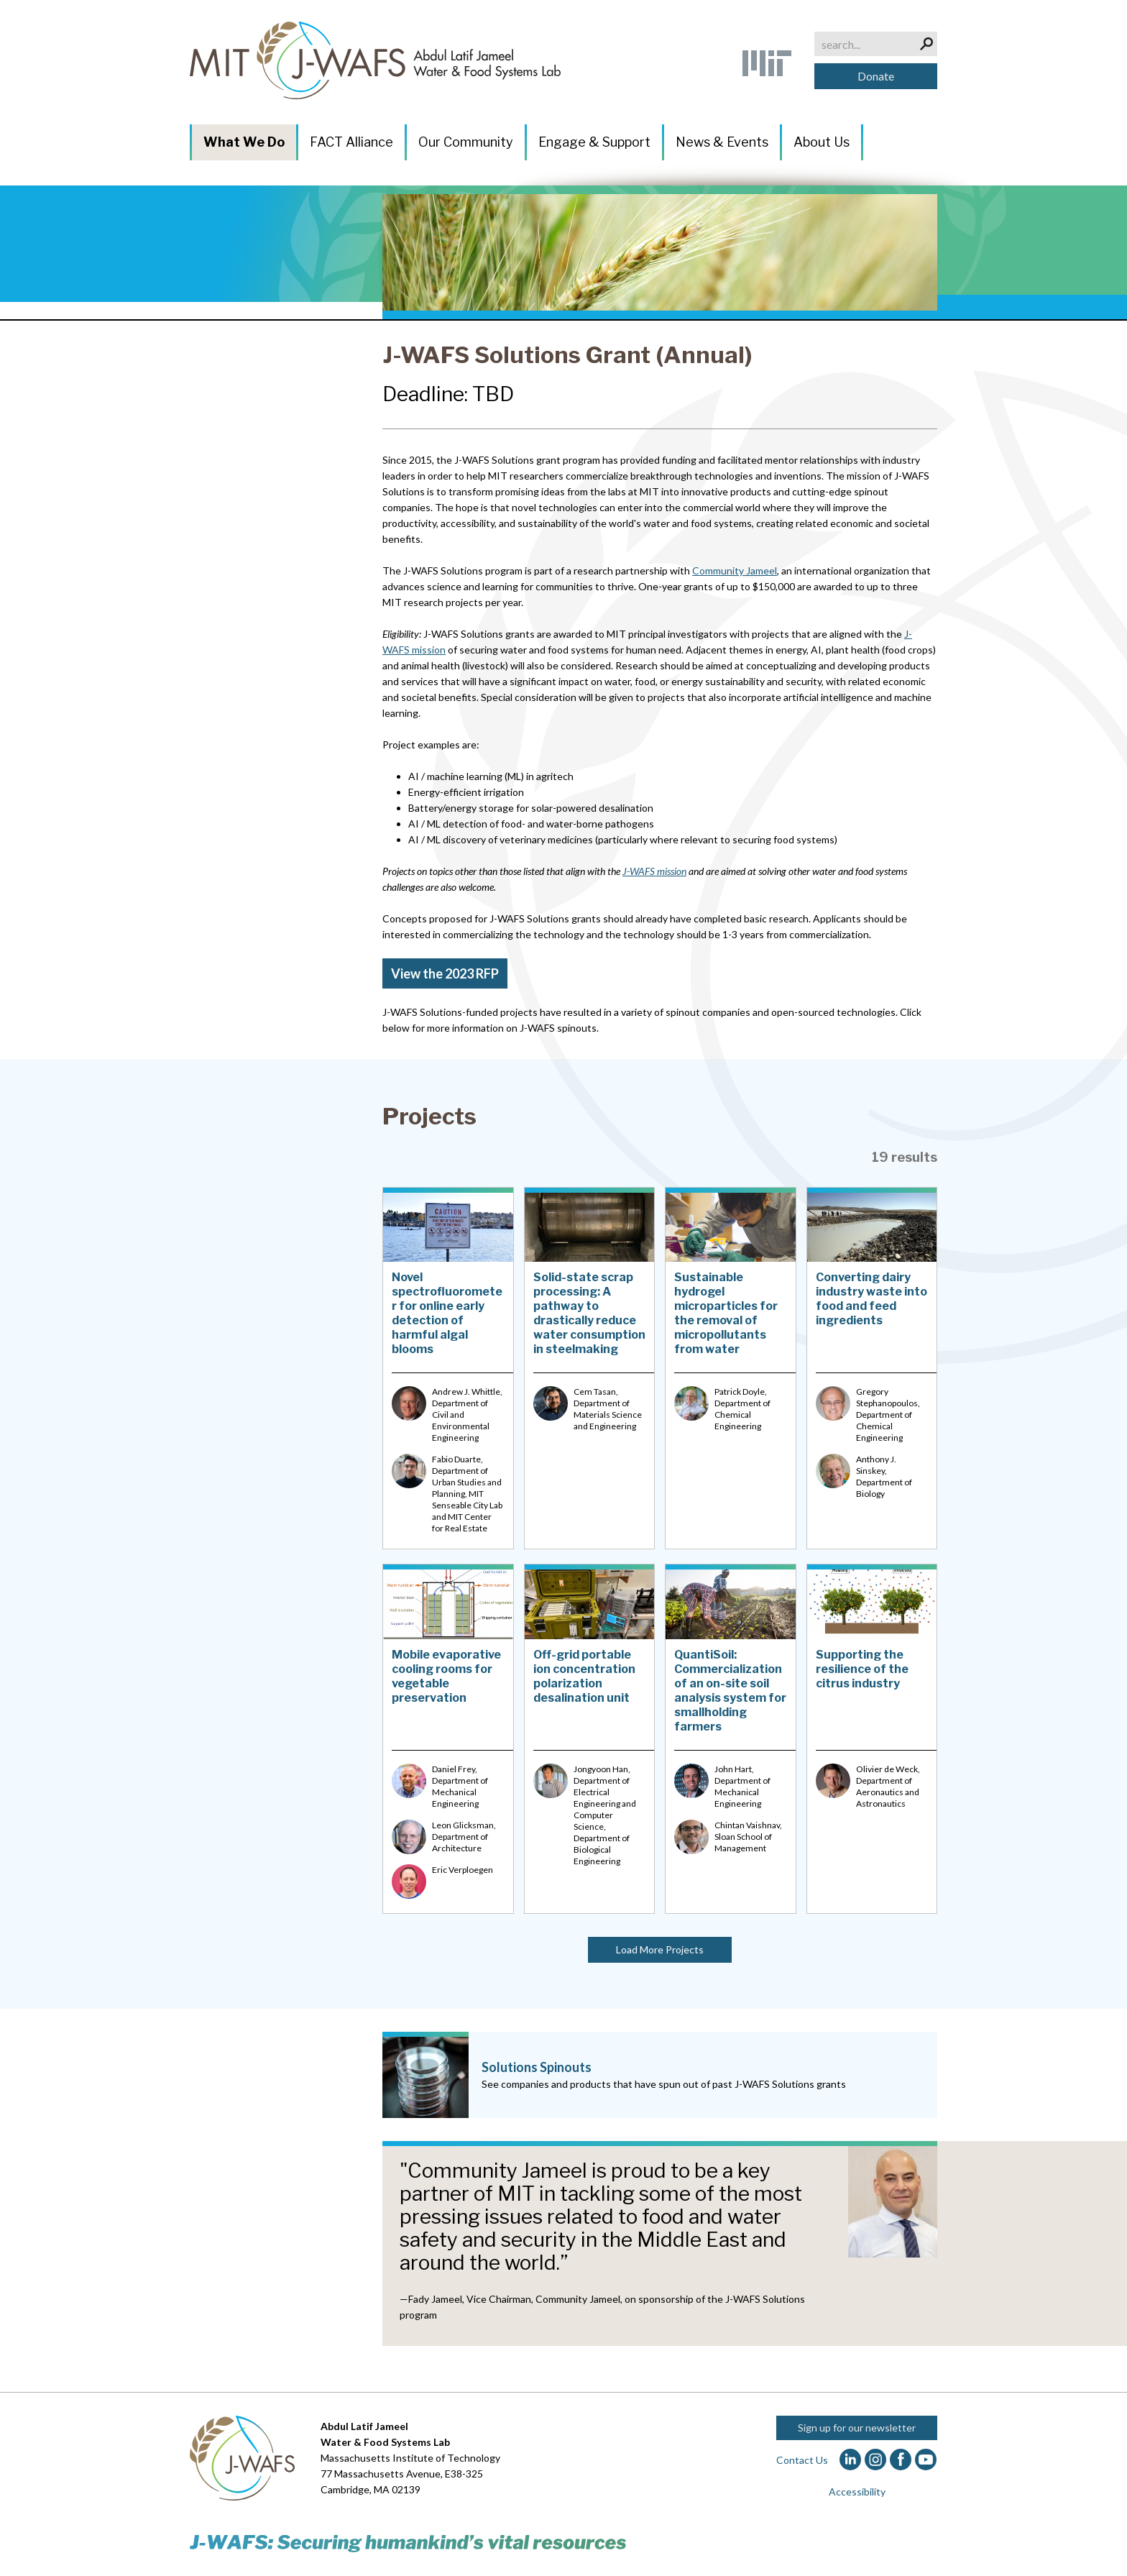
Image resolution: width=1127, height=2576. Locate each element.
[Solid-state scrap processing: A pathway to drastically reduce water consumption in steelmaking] (590, 1368)
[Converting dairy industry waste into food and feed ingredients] (872, 1368)
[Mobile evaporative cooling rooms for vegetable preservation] (448, 1738)
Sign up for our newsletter (857, 2427)
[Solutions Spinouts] (659, 2075)
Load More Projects (660, 1949)
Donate (875, 76)
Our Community (465, 142)
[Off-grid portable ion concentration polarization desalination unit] (590, 1738)
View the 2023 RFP (445, 973)
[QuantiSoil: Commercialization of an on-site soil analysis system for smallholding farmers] (730, 1738)
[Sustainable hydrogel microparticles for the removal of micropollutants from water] (730, 1368)
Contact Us (802, 2460)
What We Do (244, 142)
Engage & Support (594, 142)
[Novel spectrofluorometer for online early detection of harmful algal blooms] (448, 1368)
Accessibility (857, 2491)
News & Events (722, 142)
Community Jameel (734, 570)
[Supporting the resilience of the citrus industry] (872, 1738)
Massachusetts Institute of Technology (410, 2458)
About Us (822, 142)
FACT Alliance (351, 142)
